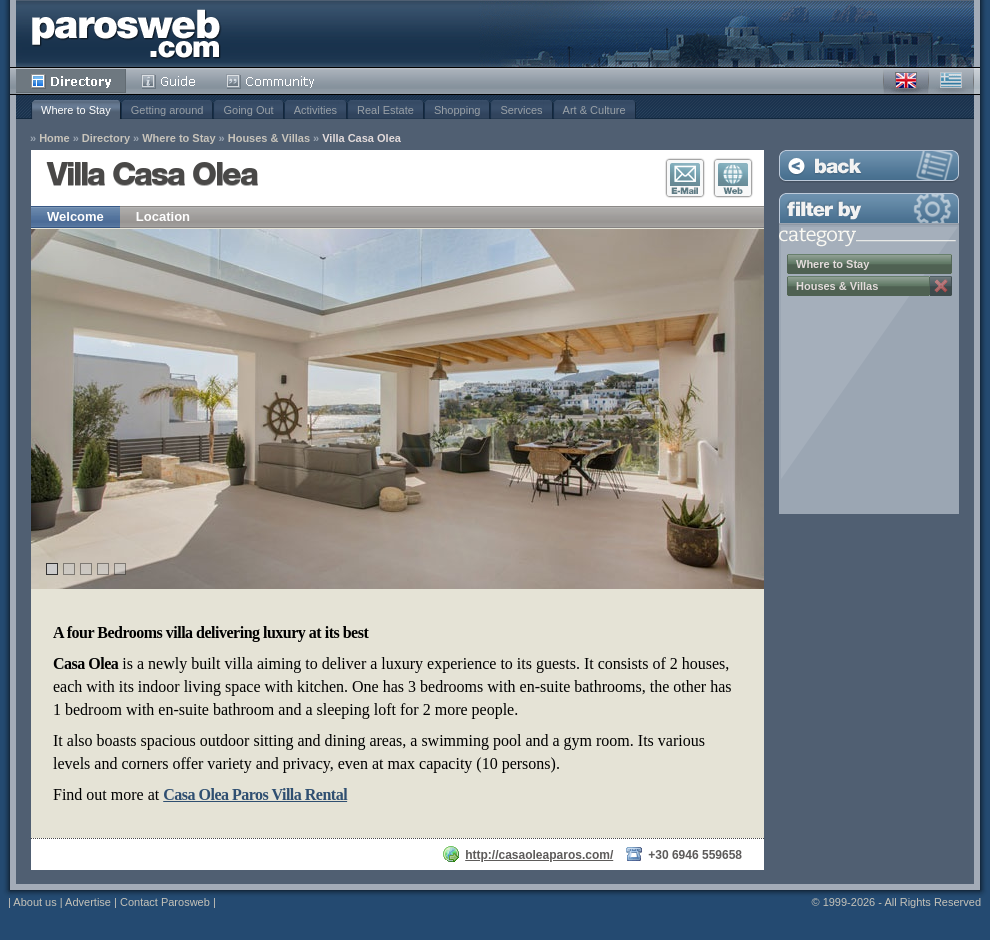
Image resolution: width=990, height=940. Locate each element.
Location (163, 216)
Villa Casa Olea (361, 138)
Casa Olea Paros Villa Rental (255, 794)
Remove (941, 286)
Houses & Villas (269, 138)
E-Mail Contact (685, 178)
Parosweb (126, 33)
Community (271, 81)
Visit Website (733, 178)
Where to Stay (76, 110)
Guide (168, 81)
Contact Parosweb (165, 902)
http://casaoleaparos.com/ (539, 855)
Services (521, 110)
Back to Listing (869, 165)
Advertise (88, 902)
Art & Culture (594, 110)
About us (34, 902)
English (906, 81)
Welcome (75, 216)
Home (54, 138)
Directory (71, 81)
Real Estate (385, 110)
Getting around (167, 110)
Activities (315, 110)
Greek (951, 81)
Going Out (248, 110)
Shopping (457, 110)
